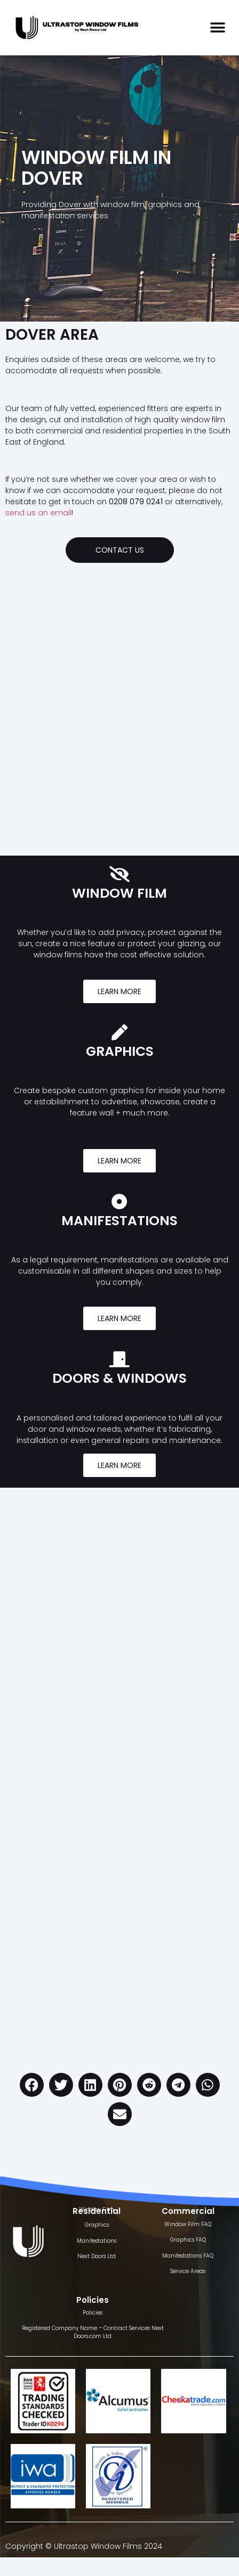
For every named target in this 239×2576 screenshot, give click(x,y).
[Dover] (119, 693)
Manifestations (96, 2241)
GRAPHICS (120, 1051)
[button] (217, 28)
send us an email (38, 512)
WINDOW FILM (119, 893)
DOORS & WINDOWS (119, 1378)
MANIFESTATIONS (119, 1220)
